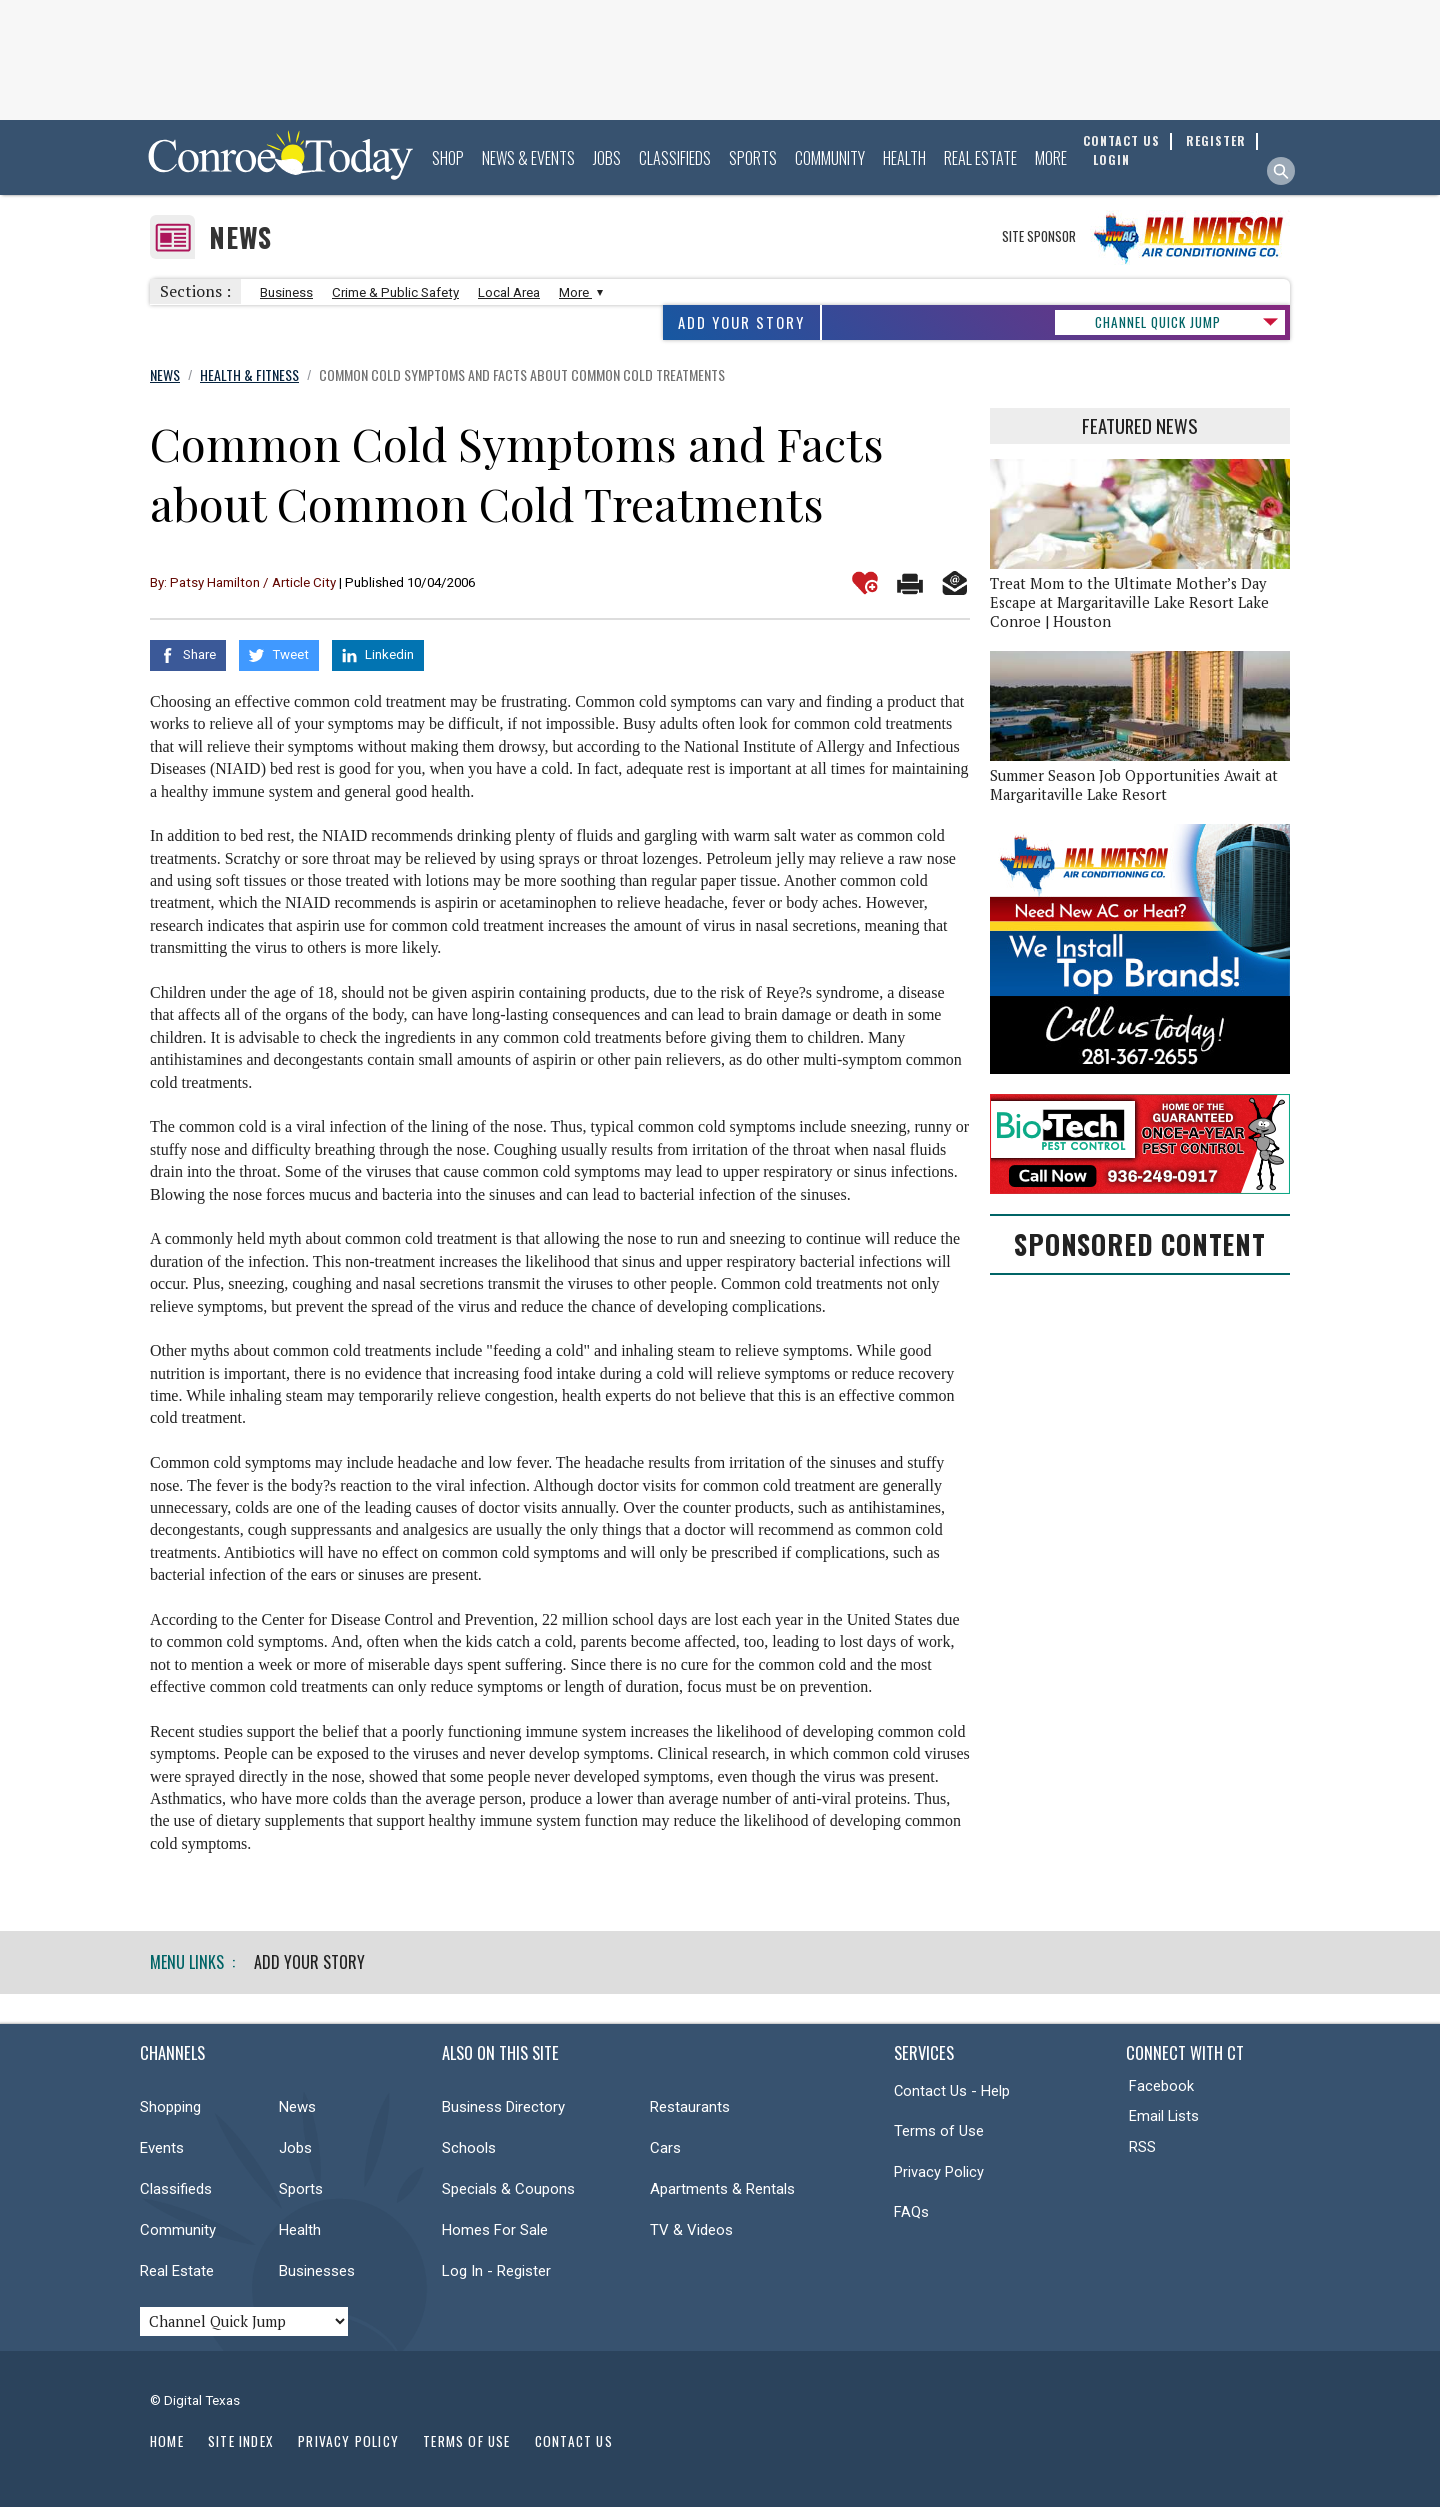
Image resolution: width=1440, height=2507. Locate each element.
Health (904, 158)
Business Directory (503, 2107)
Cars (665, 2148)
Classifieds (675, 158)
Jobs (607, 158)
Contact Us (574, 2441)
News (240, 237)
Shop (448, 158)
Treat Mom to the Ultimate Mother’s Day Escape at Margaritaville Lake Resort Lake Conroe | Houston (1129, 602)
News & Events (528, 158)
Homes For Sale (495, 2230)
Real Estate (980, 158)
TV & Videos (691, 2230)
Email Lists (1164, 2116)
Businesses (317, 2271)
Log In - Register (496, 2271)
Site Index (241, 2441)
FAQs (911, 2212)
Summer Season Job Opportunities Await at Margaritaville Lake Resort (1134, 785)
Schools (469, 2148)
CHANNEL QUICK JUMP (1158, 322)
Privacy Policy (939, 2172)
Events (162, 2148)
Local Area (509, 292)
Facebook (1161, 2086)
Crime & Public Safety (395, 292)
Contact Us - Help (952, 2091)
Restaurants (690, 2107)
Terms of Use (939, 2131)
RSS (1142, 2147)
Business (286, 292)
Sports (753, 158)
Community (830, 158)
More (1051, 158)
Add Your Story (741, 322)
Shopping (170, 2107)
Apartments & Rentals (722, 2189)
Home (167, 2441)
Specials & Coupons (508, 2189)
